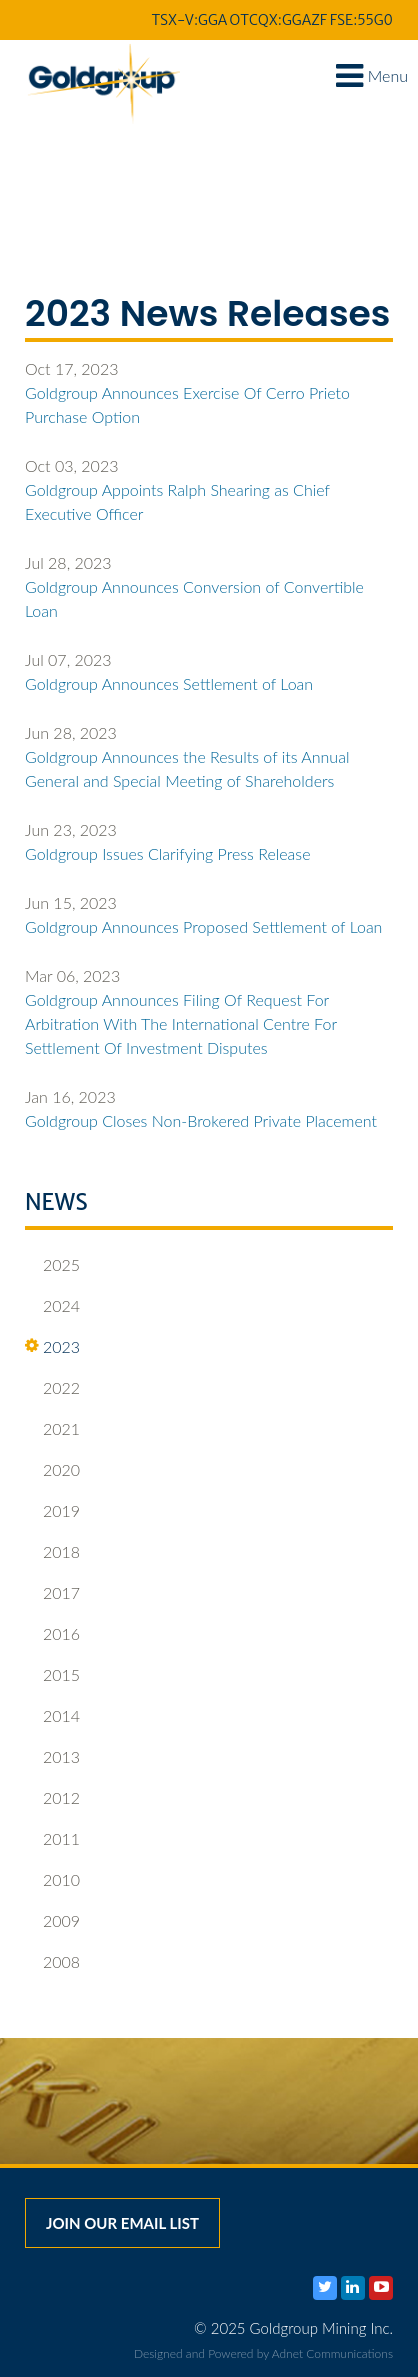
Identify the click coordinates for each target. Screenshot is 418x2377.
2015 (52, 1675)
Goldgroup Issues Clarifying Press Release (168, 853)
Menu (372, 75)
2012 (52, 1798)
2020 (52, 1470)
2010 (52, 1880)
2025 (52, 1265)
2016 (52, 1634)
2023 (52, 1347)
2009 (52, 1921)
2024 (52, 1306)
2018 (52, 1552)
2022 (52, 1388)
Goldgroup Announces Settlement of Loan (169, 683)
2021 (52, 1429)
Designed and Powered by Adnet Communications (263, 2353)
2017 (52, 1593)
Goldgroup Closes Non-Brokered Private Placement (201, 1120)
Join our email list (122, 2223)
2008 (52, 1962)
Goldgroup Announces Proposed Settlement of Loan (203, 926)
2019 (52, 1511)
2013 (52, 1757)
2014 (52, 1716)
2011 (52, 1839)
